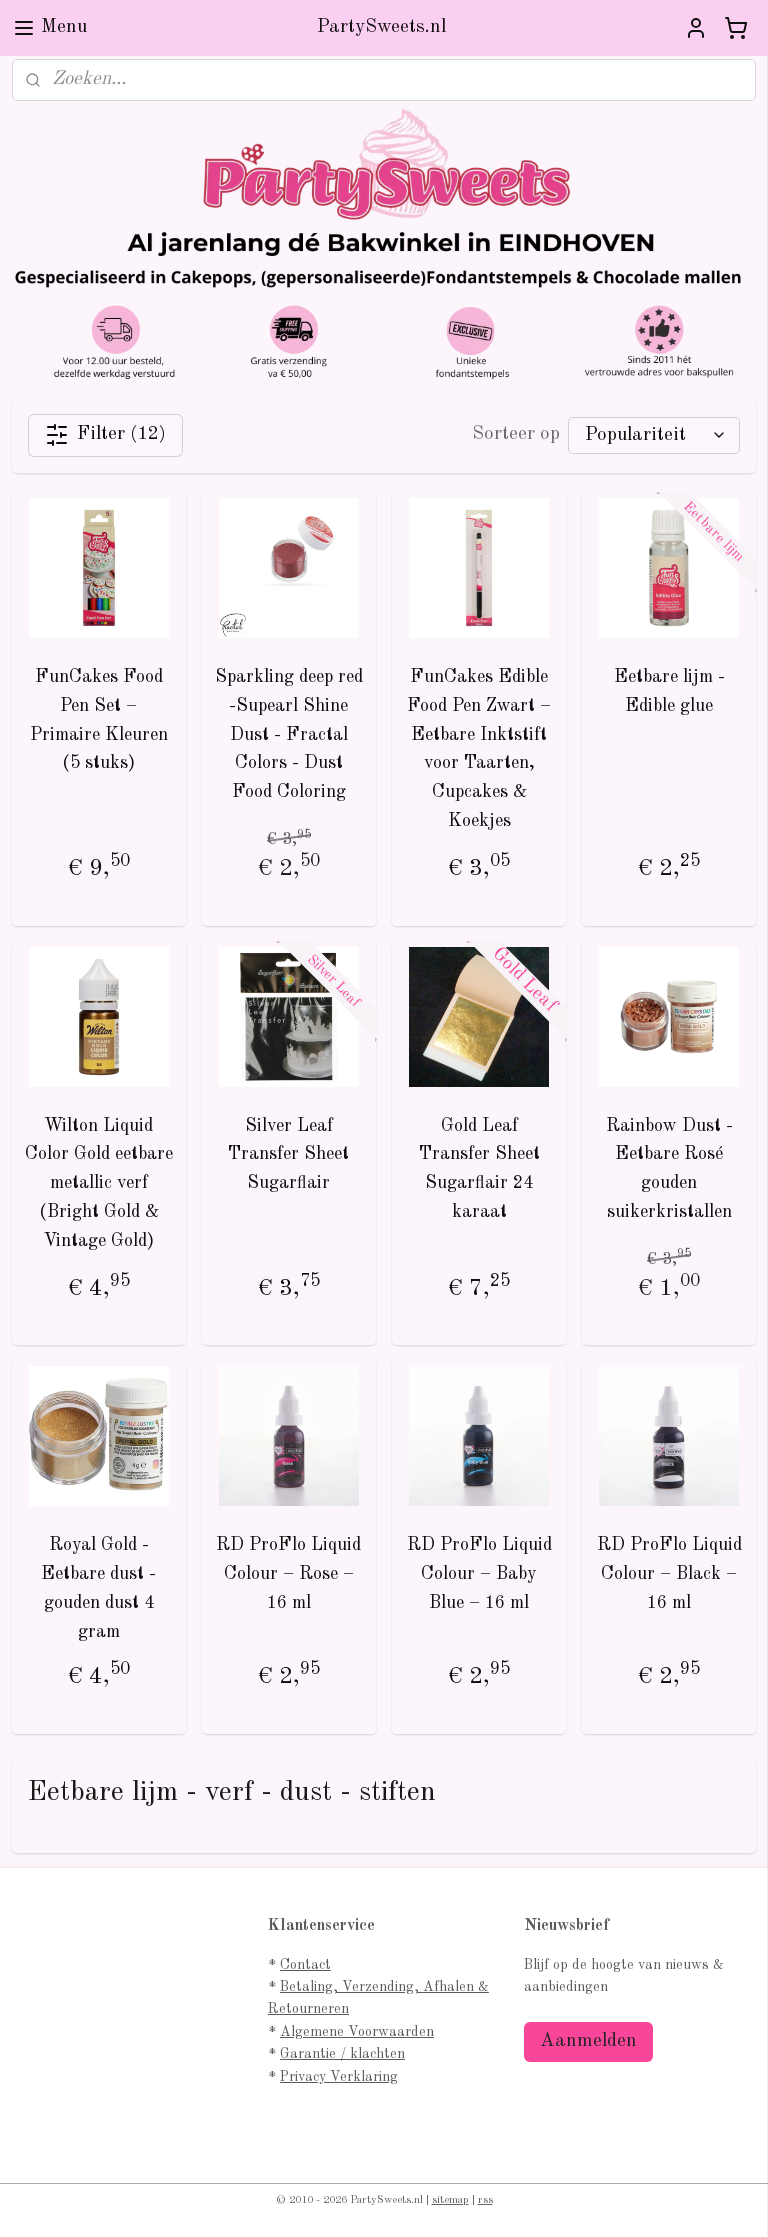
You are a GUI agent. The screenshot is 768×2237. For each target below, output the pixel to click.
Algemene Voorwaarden (357, 2032)
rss (485, 2200)
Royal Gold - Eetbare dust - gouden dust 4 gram (98, 1589)
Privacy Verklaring (339, 2077)
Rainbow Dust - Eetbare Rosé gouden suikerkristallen (669, 1169)
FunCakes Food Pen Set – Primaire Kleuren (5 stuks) (99, 720)
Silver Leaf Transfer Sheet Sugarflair (288, 1155)
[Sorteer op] (654, 435)
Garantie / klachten (342, 2054)
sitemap (450, 2200)
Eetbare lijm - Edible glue (669, 691)
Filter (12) (105, 435)
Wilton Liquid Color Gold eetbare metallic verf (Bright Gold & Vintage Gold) (99, 1183)
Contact (305, 1965)
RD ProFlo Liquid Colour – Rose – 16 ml (288, 1575)
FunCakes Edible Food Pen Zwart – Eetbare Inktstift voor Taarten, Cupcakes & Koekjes (479, 749)
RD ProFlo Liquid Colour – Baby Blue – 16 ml (479, 1575)
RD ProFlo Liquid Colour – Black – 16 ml (669, 1575)
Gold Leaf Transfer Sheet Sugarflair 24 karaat (479, 1169)
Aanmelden (588, 2041)
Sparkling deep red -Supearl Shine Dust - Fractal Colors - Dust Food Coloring (289, 734)
